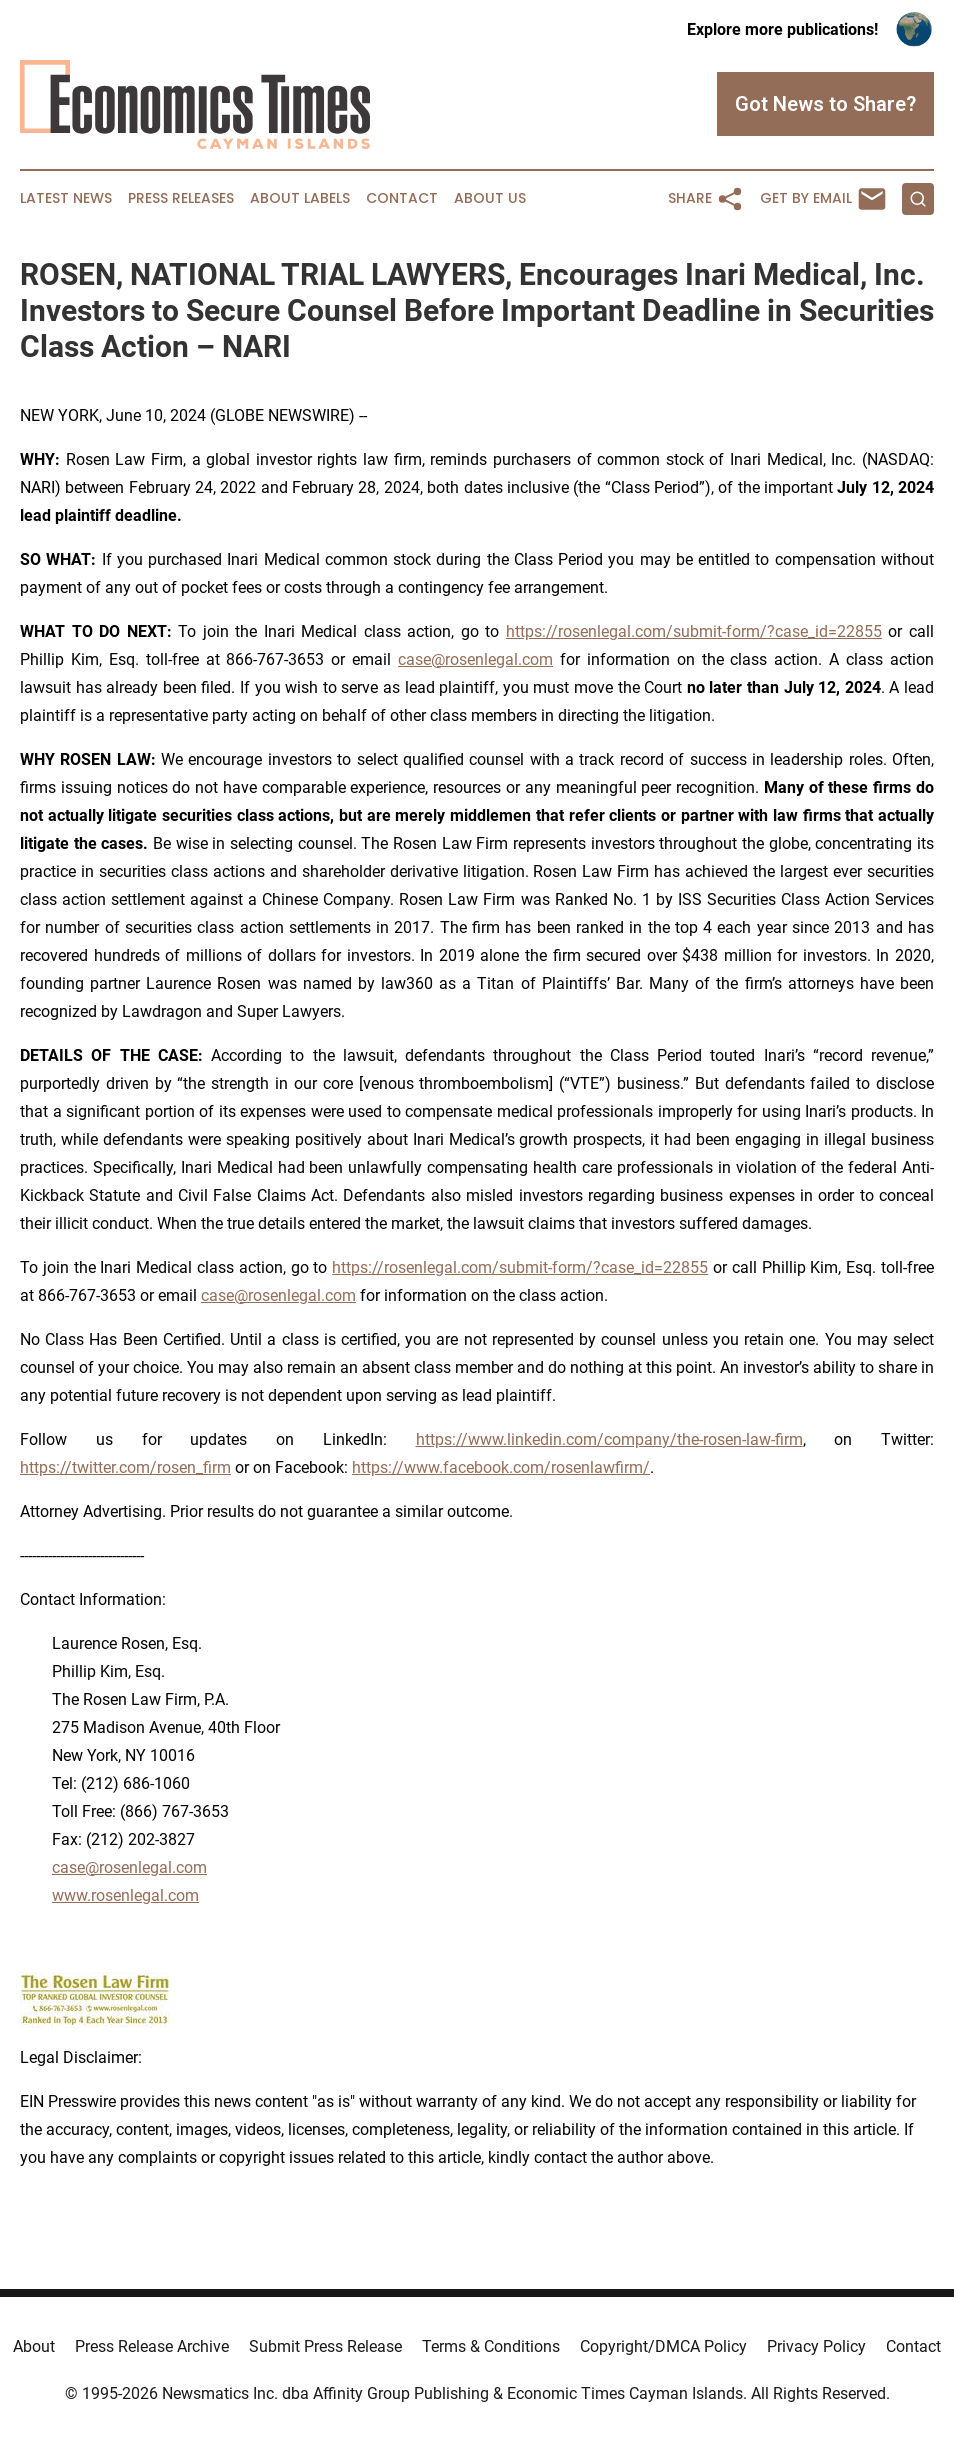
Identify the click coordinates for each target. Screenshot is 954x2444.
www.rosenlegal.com (125, 1895)
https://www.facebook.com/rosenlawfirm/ (501, 1467)
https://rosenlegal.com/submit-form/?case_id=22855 (694, 631)
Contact (402, 198)
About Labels (300, 198)
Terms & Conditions (491, 2346)
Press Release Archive (152, 2346)
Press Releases (181, 198)
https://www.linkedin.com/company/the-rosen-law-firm (609, 1439)
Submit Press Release (325, 2346)
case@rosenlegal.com (475, 659)
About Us (490, 198)
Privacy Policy (816, 2346)
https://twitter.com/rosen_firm (125, 1467)
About (34, 2346)
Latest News (66, 198)
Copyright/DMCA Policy (663, 2346)
